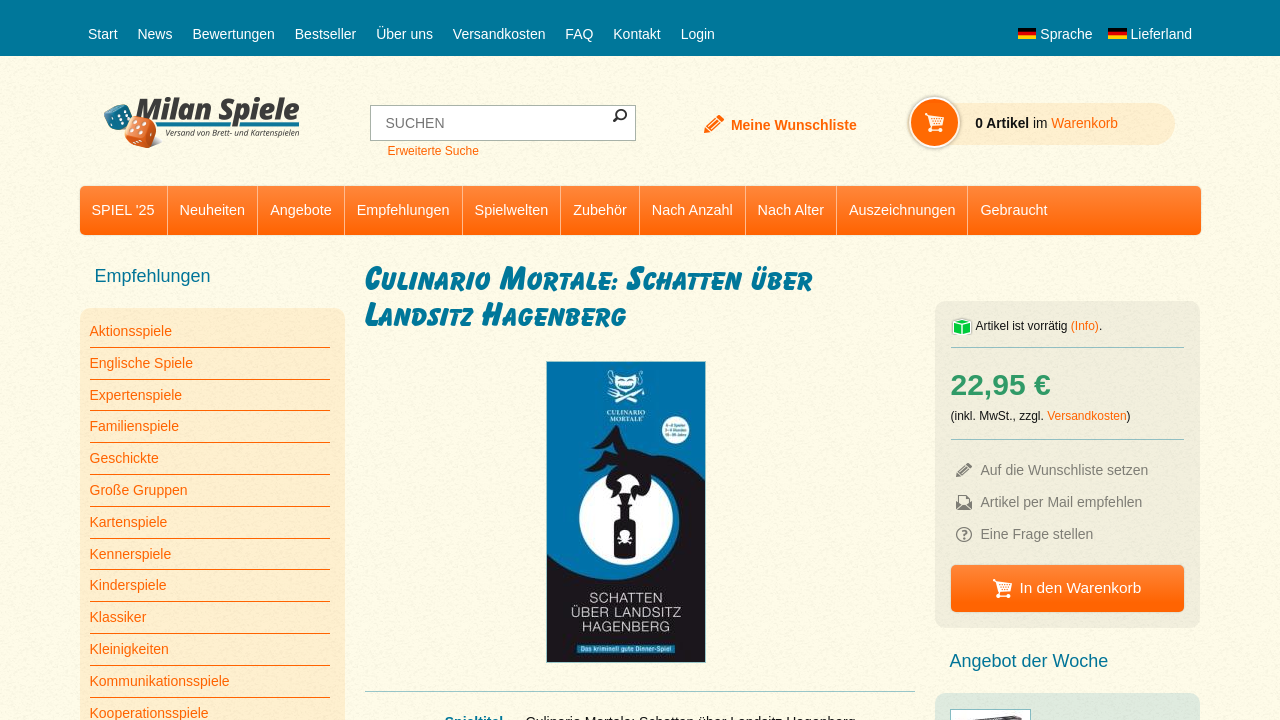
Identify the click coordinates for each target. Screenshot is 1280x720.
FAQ (579, 34)
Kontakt (636, 34)
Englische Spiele (142, 363)
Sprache (1055, 34)
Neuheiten (213, 210)
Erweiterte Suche (432, 151)
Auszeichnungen (902, 210)
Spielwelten (512, 210)
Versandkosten (499, 34)
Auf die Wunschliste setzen (1065, 470)
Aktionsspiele (131, 331)
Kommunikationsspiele (160, 681)
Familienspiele (134, 426)
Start (103, 34)
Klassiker (118, 617)
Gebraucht (1013, 210)
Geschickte (124, 458)
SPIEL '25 (123, 210)
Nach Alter (791, 210)
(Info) (1085, 326)
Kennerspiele (131, 554)
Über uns (404, 34)
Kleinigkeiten (129, 649)
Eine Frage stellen (1037, 534)
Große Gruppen (139, 490)
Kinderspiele (128, 585)
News (154, 34)
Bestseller (325, 34)
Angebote (301, 210)
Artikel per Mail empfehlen (1062, 502)
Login (698, 34)
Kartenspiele (129, 522)
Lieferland (1150, 34)
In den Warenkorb (1080, 587)
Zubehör (600, 210)
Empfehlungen (403, 210)
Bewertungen (233, 34)
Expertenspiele (136, 395)
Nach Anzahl (692, 210)
